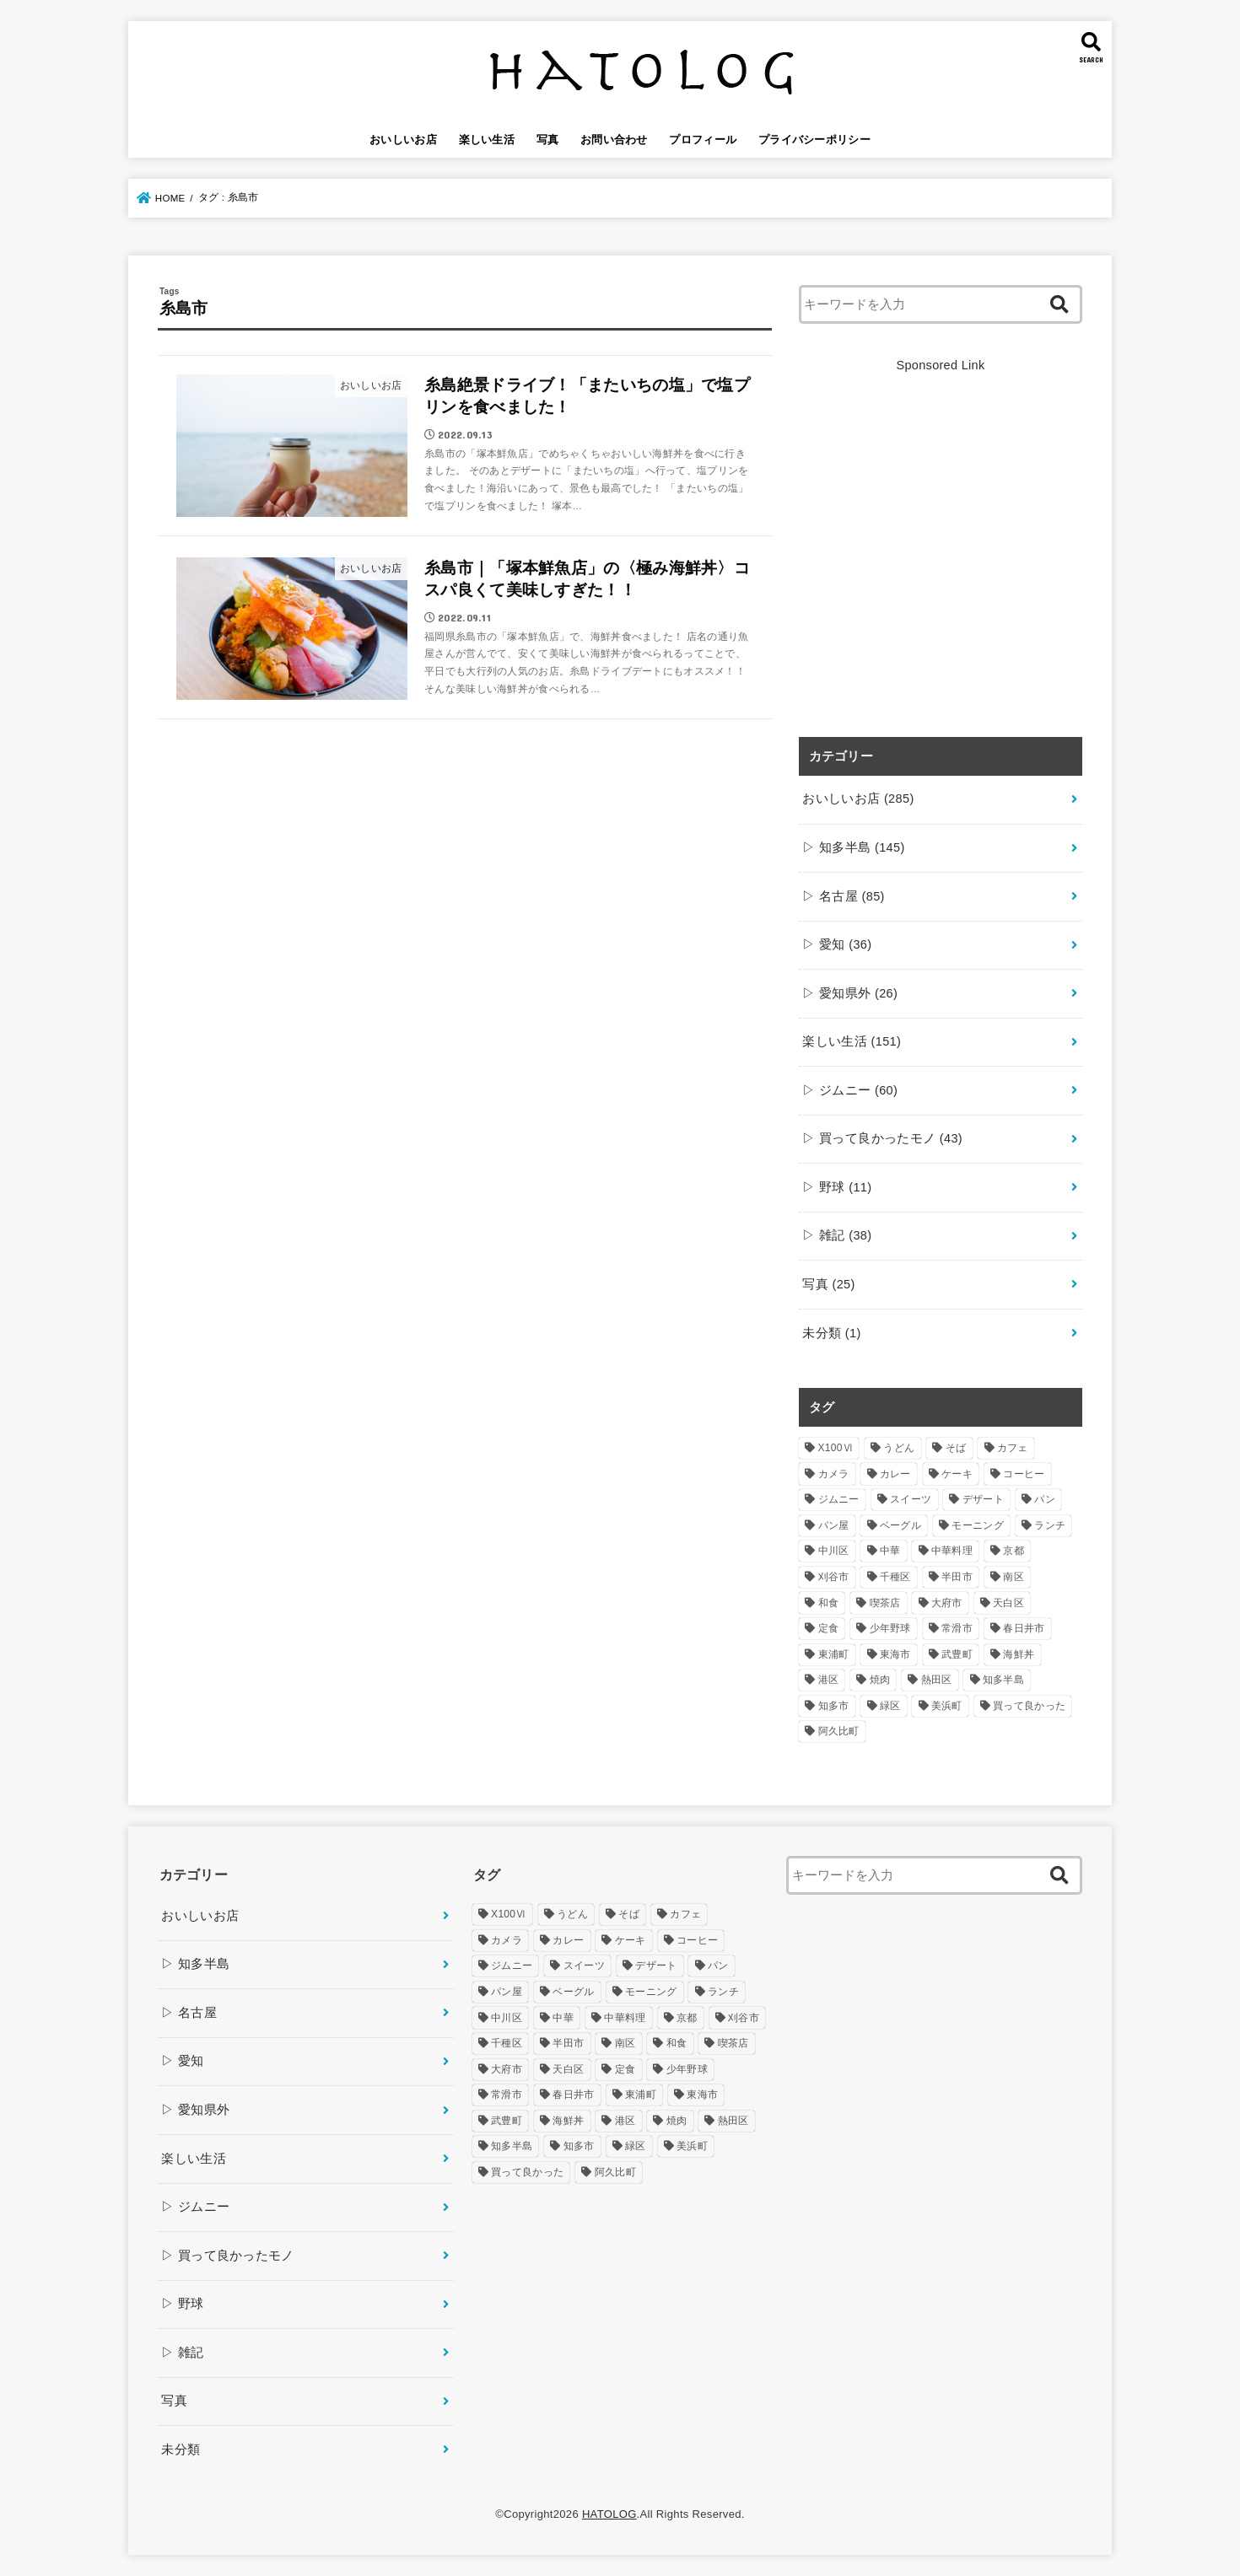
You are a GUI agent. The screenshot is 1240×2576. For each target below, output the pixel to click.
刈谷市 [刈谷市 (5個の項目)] (833, 1577)
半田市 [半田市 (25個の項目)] (957, 1577)
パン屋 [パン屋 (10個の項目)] (833, 1525)
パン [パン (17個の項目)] (1044, 1499)
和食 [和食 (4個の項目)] (828, 1603)
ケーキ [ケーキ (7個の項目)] (957, 1474)
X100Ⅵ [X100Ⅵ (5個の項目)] (836, 1448)
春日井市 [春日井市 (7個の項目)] (1023, 1628)
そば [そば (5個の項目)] (956, 1448)
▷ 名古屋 (843, 896)
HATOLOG (609, 2514)
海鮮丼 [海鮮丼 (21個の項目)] (1018, 1654)
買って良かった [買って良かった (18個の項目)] (1029, 1706)
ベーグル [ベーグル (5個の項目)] (900, 1525)
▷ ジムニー (850, 1090)
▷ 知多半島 (853, 847)
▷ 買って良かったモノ (882, 1138)
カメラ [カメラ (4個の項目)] (833, 1474)
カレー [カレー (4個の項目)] (895, 1474)
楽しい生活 (487, 139)
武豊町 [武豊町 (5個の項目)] (957, 1654)
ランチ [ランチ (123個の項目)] (1049, 1525)
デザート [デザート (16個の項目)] (983, 1499)
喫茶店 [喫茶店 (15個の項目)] (885, 1603)
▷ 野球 (836, 1187)
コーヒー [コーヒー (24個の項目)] (1023, 1474)
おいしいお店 (403, 139)
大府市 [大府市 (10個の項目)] (946, 1603)
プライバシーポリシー (814, 139)
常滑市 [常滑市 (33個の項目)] (957, 1628)
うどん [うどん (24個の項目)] (898, 1448)
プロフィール (702, 139)
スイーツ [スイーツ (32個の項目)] (910, 1499)
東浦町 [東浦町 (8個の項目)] (833, 1654)
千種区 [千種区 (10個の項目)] (895, 1577)
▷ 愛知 (836, 944)
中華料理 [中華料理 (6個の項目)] (952, 1551)
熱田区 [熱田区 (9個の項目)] (936, 1680)
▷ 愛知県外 (850, 993)
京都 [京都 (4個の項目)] (1013, 1551)
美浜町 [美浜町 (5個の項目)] (946, 1706)
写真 (547, 139)
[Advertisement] (940, 565)
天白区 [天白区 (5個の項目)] (1008, 1603)
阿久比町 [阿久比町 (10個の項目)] (839, 1731)
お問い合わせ (614, 139)
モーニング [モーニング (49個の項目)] (978, 1525)
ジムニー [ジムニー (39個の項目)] (839, 1499)
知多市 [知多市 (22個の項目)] (833, 1706)
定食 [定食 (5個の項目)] (828, 1628)
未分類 (831, 1333)
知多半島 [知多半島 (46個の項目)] (1003, 1680)
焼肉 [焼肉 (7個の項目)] (880, 1680)
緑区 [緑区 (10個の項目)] (890, 1706)
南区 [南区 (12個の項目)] (1013, 1577)
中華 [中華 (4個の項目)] (890, 1551)
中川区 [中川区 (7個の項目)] (833, 1551)
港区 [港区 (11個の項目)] (828, 1680)
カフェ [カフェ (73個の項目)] (1012, 1448)
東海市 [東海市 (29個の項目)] (895, 1654)
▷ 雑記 (836, 1235)
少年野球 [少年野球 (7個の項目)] (890, 1628)
